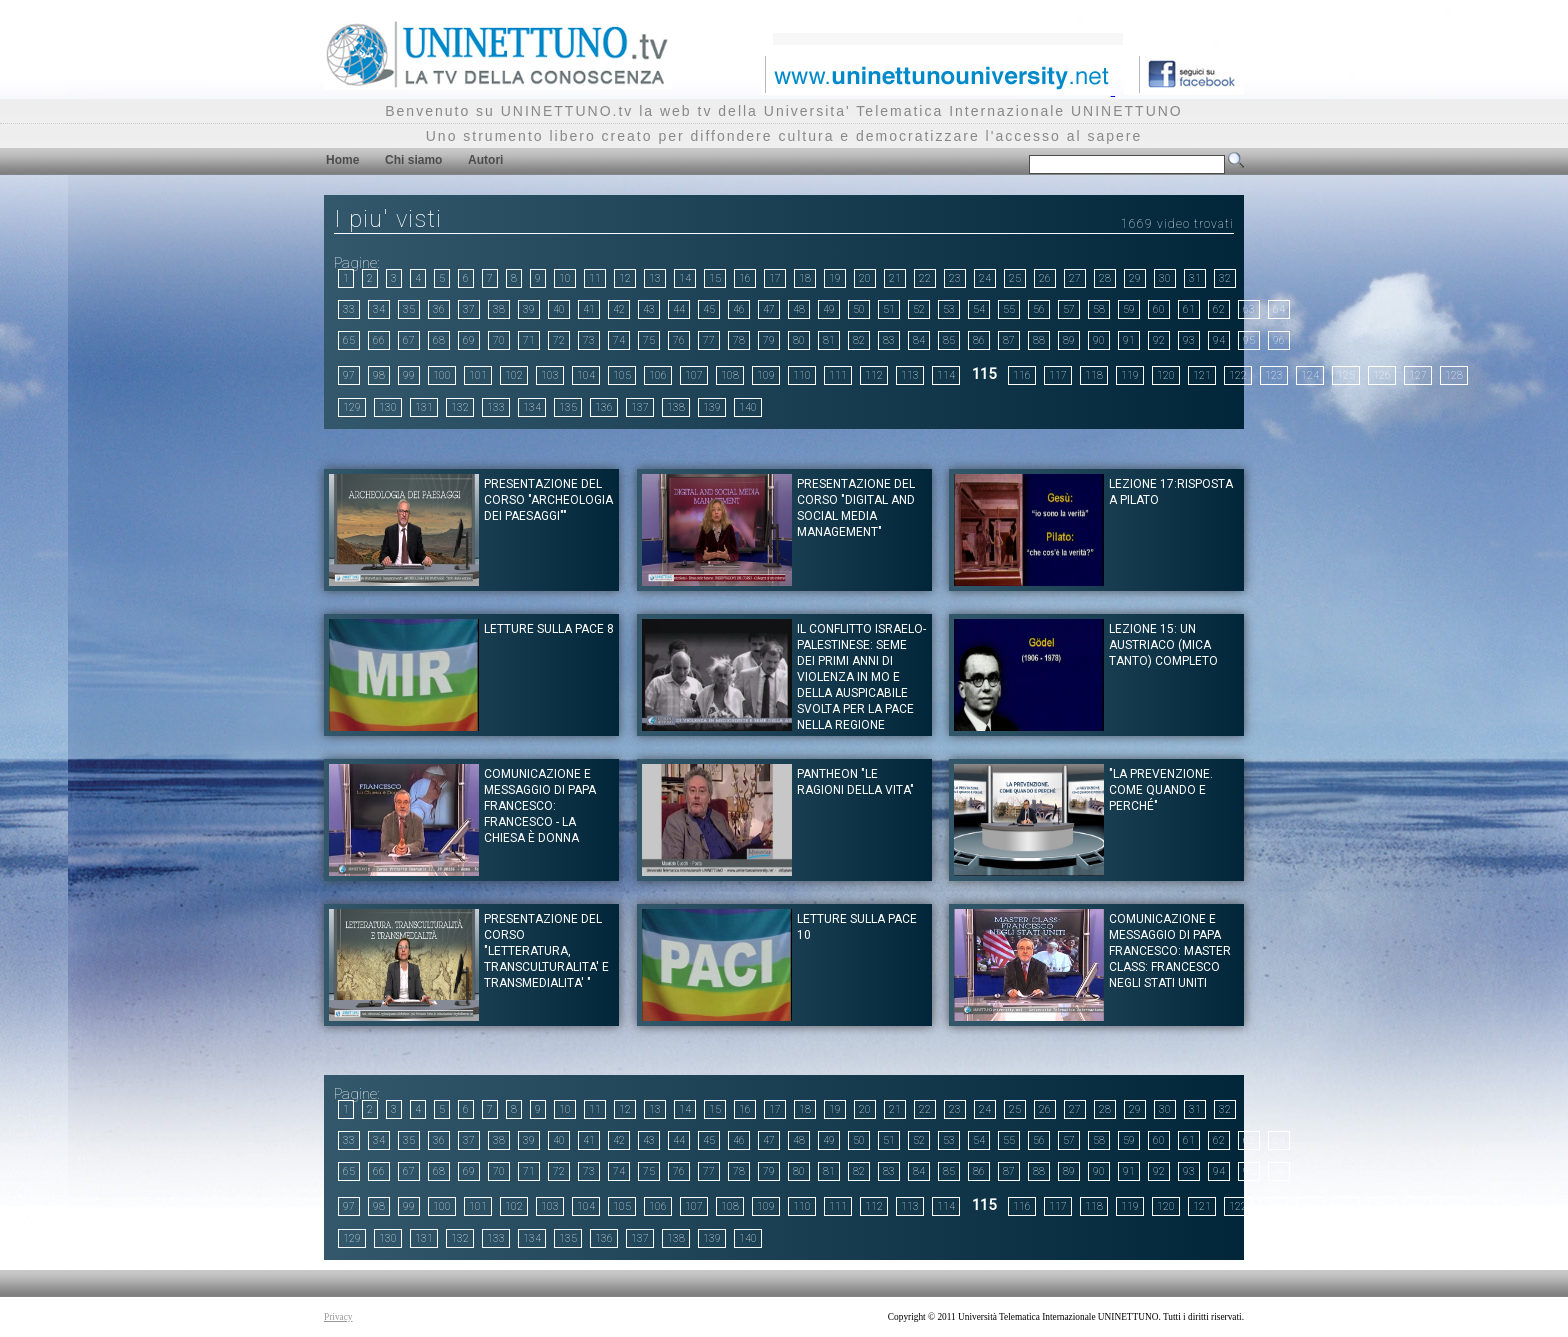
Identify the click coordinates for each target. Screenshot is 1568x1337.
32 (1225, 278)
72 (559, 340)
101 (478, 375)
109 (766, 375)
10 (565, 278)
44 (679, 309)
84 (919, 340)
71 (529, 340)
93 (1189, 340)
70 (499, 340)
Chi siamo (413, 160)
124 (1310, 375)
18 (805, 278)
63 (1249, 309)
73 (589, 340)
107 (694, 375)
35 (409, 309)
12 (625, 278)
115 (984, 374)
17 (775, 278)
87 (1009, 340)
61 (1189, 309)
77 (709, 340)
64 (1279, 309)
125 (1346, 375)
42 (619, 309)
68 (439, 340)
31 (1195, 278)
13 (655, 278)
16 (745, 278)
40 (559, 309)
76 (679, 340)
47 (769, 309)
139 (712, 407)
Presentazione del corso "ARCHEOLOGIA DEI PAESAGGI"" (548, 500)
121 (1202, 375)
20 (865, 278)
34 (379, 309)
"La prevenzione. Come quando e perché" (1161, 790)
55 (1009, 309)
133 (496, 407)
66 (379, 340)
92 (1159, 340)
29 (1135, 278)
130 (388, 407)
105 (622, 375)
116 (1022, 375)
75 (649, 340)
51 (889, 309)
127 (1418, 375)
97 (349, 375)
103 (550, 375)
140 (748, 407)
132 (460, 407)
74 (619, 340)
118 (1094, 375)
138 (676, 407)
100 (442, 375)
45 (709, 309)
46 (739, 309)
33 (349, 309)
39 (529, 309)
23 (955, 278)
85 (949, 340)
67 (409, 340)
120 (1166, 375)
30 (1165, 278)
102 (514, 375)
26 (1045, 278)
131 (424, 407)
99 (409, 375)
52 (919, 309)
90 (1099, 340)
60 (1159, 309)
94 (1219, 340)
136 (604, 407)
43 (649, 309)
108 (730, 375)
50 (859, 309)
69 (469, 340)
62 (1219, 309)
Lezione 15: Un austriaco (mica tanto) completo (1163, 645)
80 (799, 340)
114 (946, 375)
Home (342, 160)
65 (349, 340)
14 (685, 278)
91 (1129, 340)
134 (532, 407)
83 (889, 340)
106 (658, 375)
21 (895, 278)
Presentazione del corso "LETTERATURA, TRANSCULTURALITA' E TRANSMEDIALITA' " (546, 951)
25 (1015, 278)
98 (379, 375)
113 (910, 375)
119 (1130, 375)
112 (874, 375)
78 (739, 340)
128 (1454, 375)
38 (499, 309)
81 (829, 340)
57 (1069, 309)
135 (568, 407)
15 (715, 278)
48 (799, 309)
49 (829, 309)
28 (1105, 278)
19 (835, 278)
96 (1279, 340)
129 (352, 407)
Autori (485, 160)
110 (802, 375)
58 (1099, 309)
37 (469, 309)
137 (640, 407)
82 (859, 340)
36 (439, 309)
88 (1039, 340)
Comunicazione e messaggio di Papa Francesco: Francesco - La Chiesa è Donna (540, 806)
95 (1249, 340)
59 (1129, 309)
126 (1382, 375)
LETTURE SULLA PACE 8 (549, 629)
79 (769, 340)
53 (949, 309)
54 (979, 309)
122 (1238, 375)
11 (595, 278)
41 (589, 309)
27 (1075, 278)
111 (838, 375)
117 (1058, 375)
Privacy (338, 1317)
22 (925, 278)
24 (985, 278)
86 (979, 340)
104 (586, 375)
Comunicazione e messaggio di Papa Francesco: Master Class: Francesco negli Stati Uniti (1170, 951)
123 (1274, 375)
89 (1069, 340)
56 (1039, 309)
